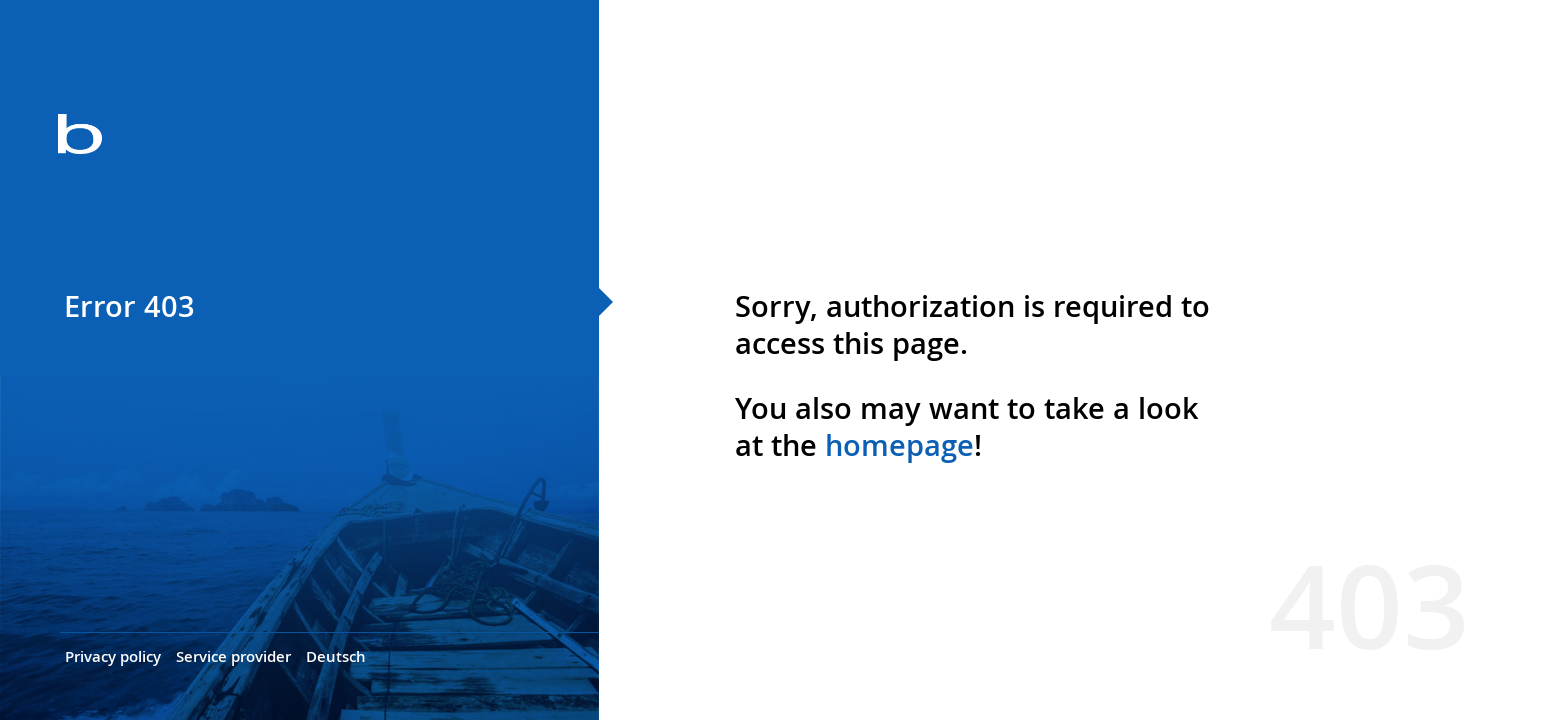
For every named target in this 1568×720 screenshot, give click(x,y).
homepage (899, 445)
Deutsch (336, 656)
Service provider (233, 656)
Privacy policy (113, 656)
